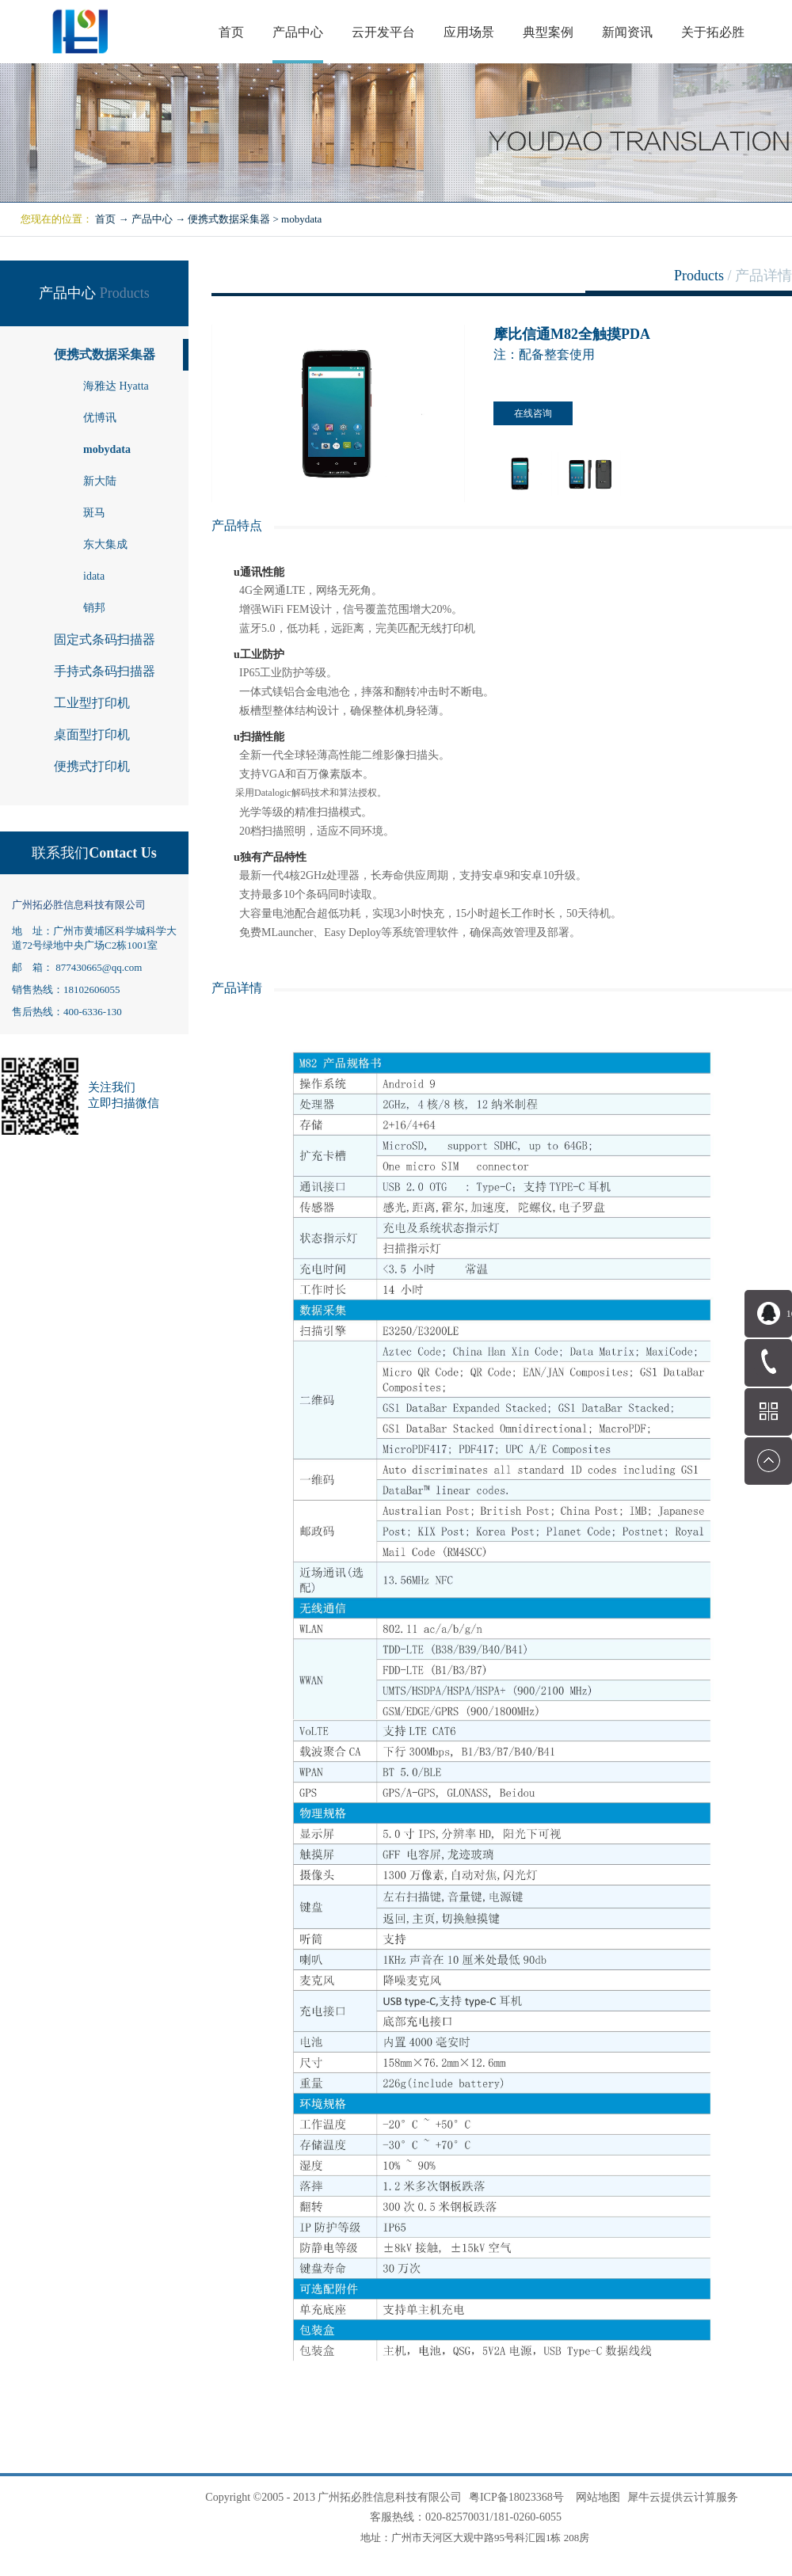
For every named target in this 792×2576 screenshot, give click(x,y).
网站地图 (595, 2497)
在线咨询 (533, 413)
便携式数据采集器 (229, 219)
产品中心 (152, 219)
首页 (231, 32)
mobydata (301, 219)
